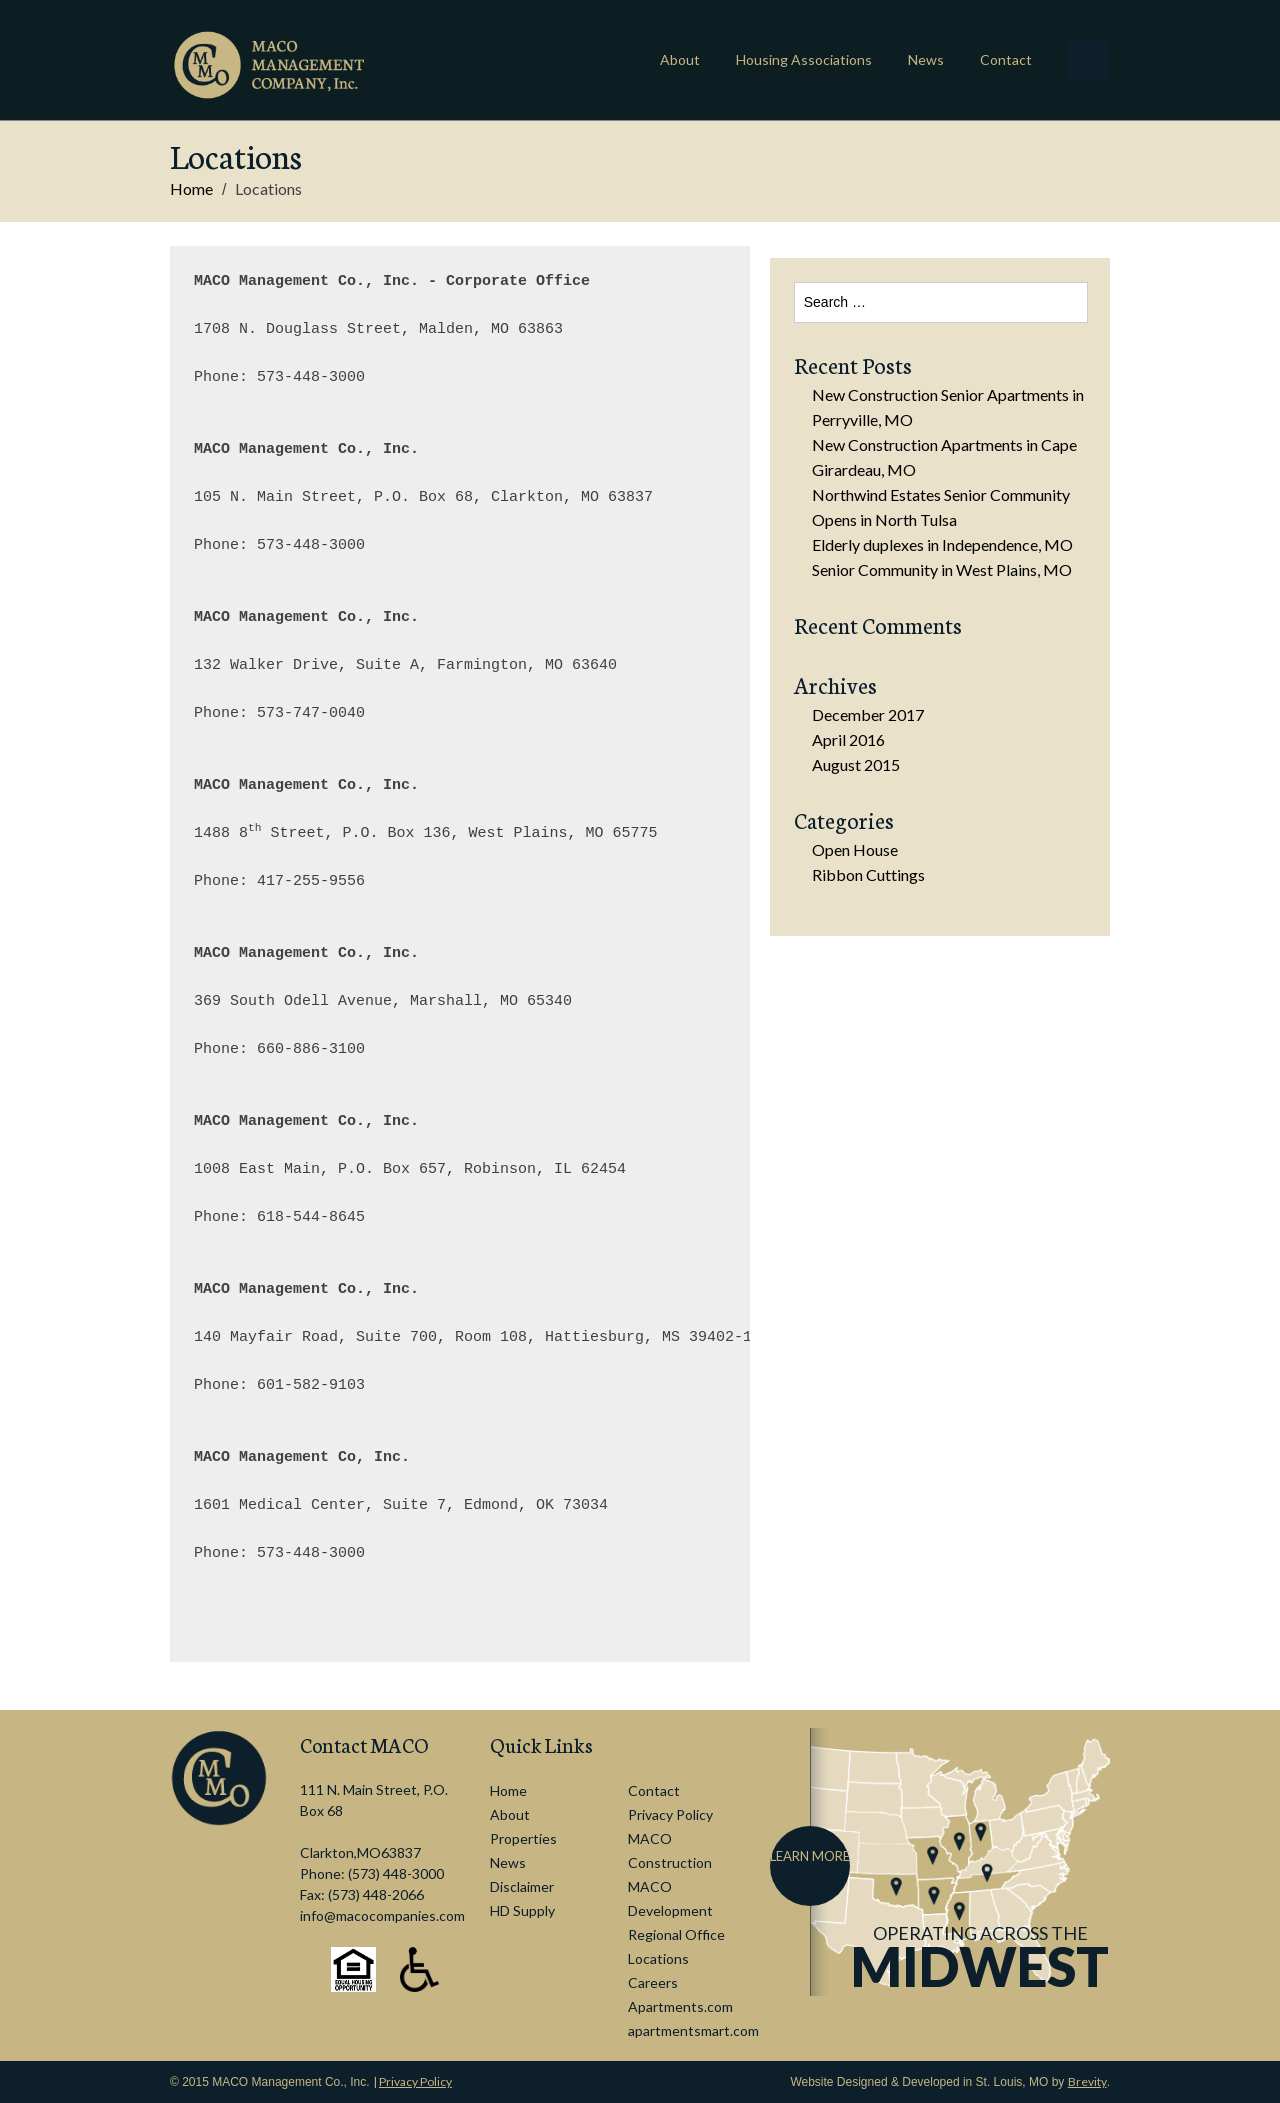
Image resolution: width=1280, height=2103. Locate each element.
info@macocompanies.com (382, 1915)
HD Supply (522, 1910)
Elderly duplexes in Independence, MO (942, 544)
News (926, 59)
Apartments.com (680, 2006)
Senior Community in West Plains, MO (942, 569)
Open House (855, 849)
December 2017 (868, 714)
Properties (523, 1838)
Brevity (1087, 2081)
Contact (1006, 59)
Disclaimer (522, 1886)
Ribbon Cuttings (868, 874)
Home (191, 188)
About (680, 59)
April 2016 (848, 739)
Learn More (810, 1856)
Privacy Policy (670, 1814)
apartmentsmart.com (693, 2030)
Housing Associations (804, 59)
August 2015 (856, 764)
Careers (653, 1982)
